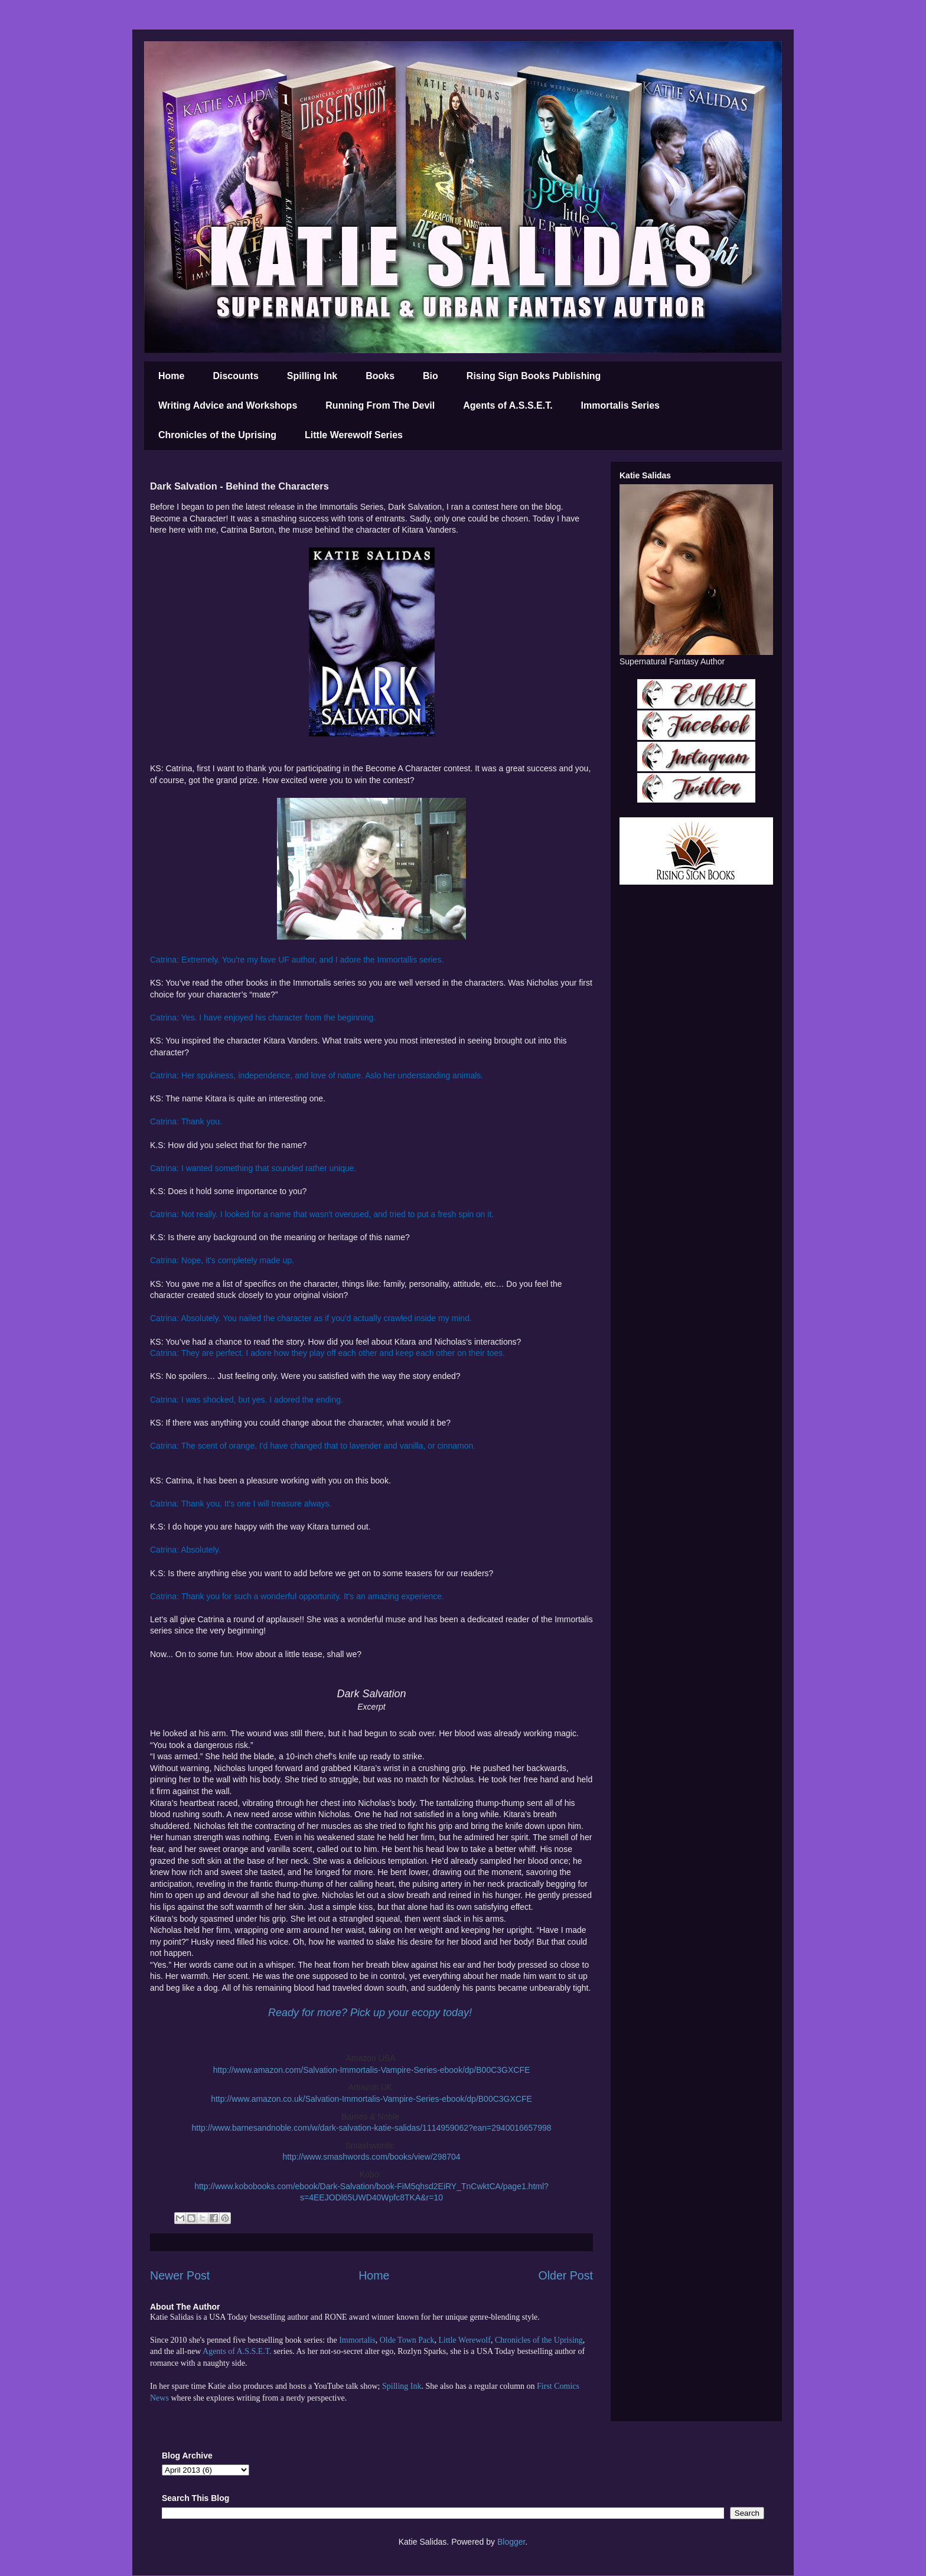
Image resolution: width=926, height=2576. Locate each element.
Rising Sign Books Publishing (534, 376)
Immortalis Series (620, 405)
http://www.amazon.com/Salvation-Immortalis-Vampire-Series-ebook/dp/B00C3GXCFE (371, 2070)
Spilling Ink (312, 376)
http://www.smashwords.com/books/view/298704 (371, 2156)
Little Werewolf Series (354, 435)
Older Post (565, 2275)
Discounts (235, 376)
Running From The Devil (380, 405)
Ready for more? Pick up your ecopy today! (370, 2013)
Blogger (511, 2541)
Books (380, 376)
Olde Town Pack (407, 2340)
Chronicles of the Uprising (217, 435)
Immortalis (357, 2340)
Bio (430, 376)
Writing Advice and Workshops (227, 405)
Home (171, 376)
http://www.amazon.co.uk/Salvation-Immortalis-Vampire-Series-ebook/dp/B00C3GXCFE (371, 2099)
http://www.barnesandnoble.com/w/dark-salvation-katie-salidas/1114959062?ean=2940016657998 (371, 2127)
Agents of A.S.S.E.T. (507, 405)
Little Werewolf (464, 2340)
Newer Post (180, 2275)
